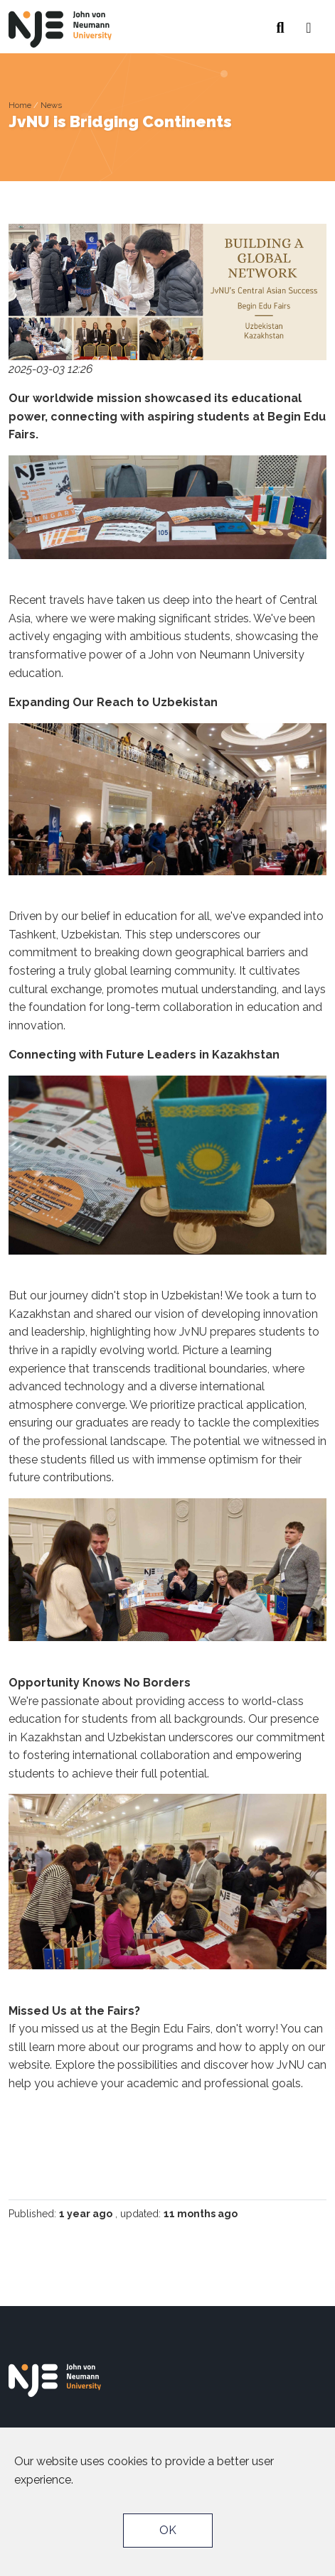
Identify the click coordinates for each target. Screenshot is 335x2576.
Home (20, 105)
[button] (309, 23)
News (51, 105)
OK (167, 2530)
